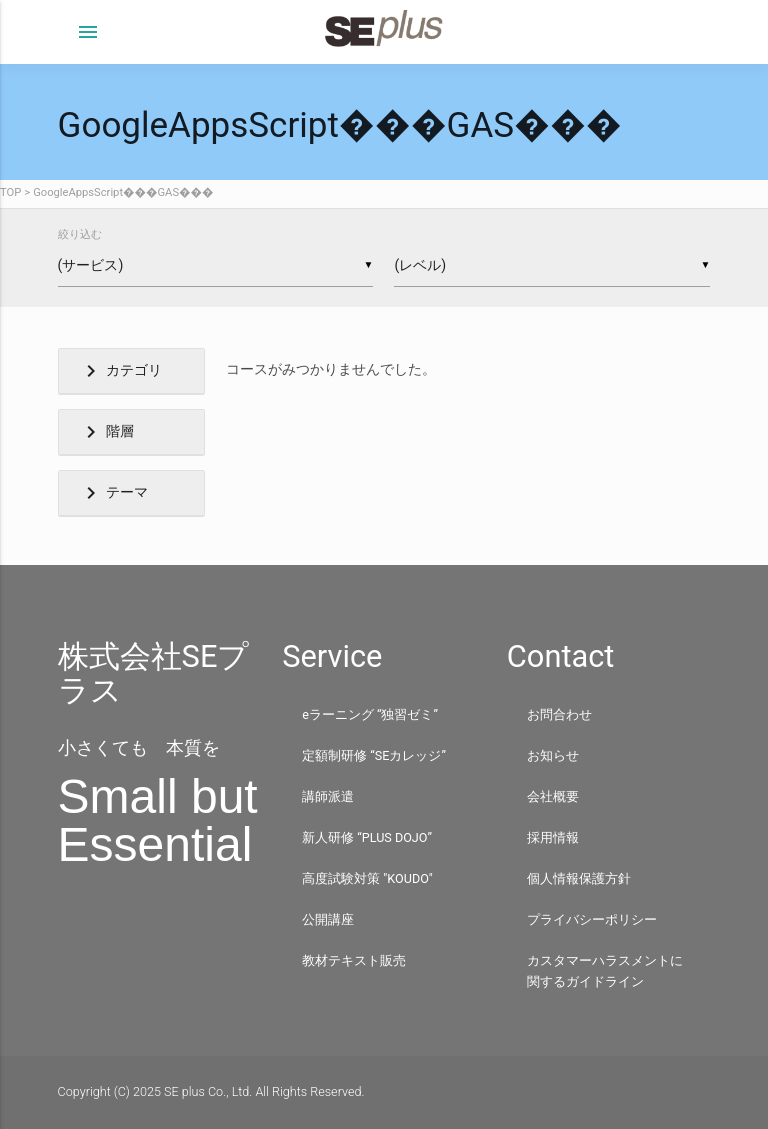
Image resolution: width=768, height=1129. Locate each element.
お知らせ (553, 755)
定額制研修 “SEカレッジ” (374, 755)
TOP (10, 192)
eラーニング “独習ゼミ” (370, 714)
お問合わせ (559, 714)
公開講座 (328, 919)
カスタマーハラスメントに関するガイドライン (605, 971)
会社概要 (553, 796)
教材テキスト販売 (354, 960)
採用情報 (553, 837)
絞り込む (80, 234)
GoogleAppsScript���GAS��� (123, 192)
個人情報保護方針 (579, 878)
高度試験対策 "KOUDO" (367, 878)
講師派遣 (328, 796)
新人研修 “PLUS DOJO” (367, 837)
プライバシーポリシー (592, 919)
